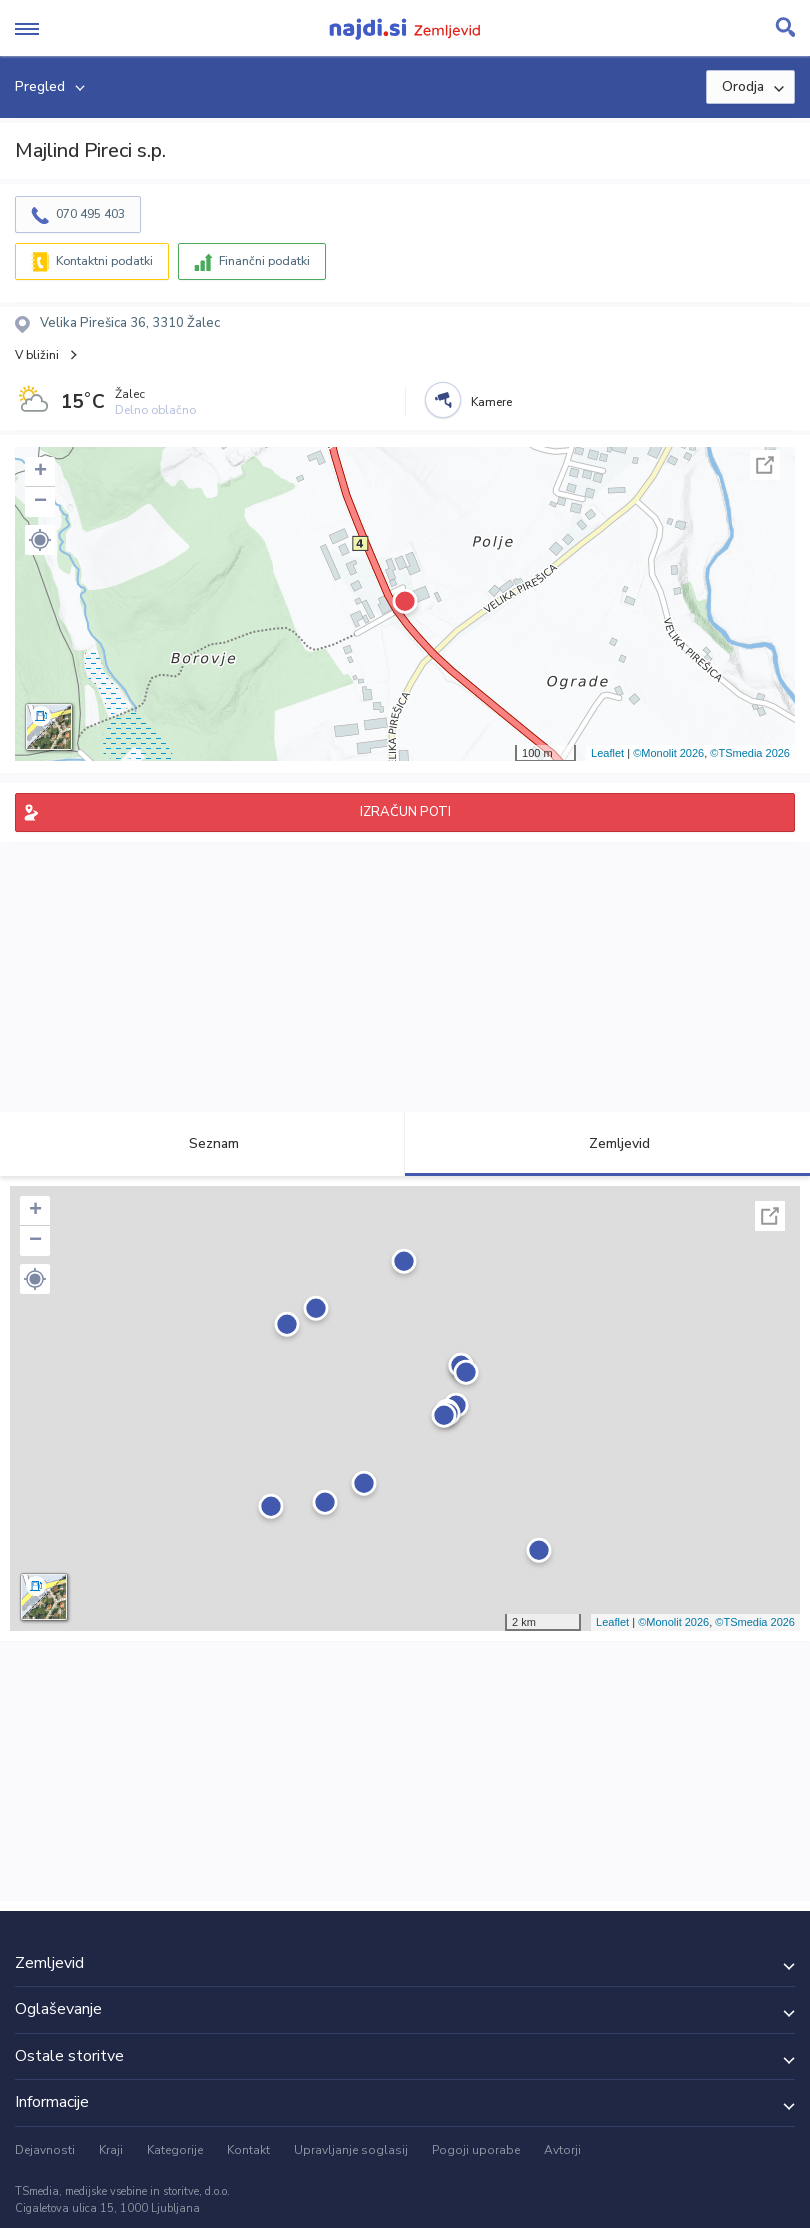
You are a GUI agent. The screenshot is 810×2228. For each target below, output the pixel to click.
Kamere (491, 402)
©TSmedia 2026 (750, 753)
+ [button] (40, 472)
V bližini (37, 355)
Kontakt (248, 2150)
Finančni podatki (264, 261)
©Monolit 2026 (668, 753)
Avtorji (562, 2150)
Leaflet (607, 753)
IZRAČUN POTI (405, 812)
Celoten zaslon (765, 465)
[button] (40, 540)
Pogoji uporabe (476, 2150)
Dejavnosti (45, 2150)
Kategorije (175, 2150)
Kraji (111, 2150)
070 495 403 (90, 214)
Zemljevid (608, 1143)
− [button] (40, 502)
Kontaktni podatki (104, 261)
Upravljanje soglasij (351, 2150)
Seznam (202, 1143)
